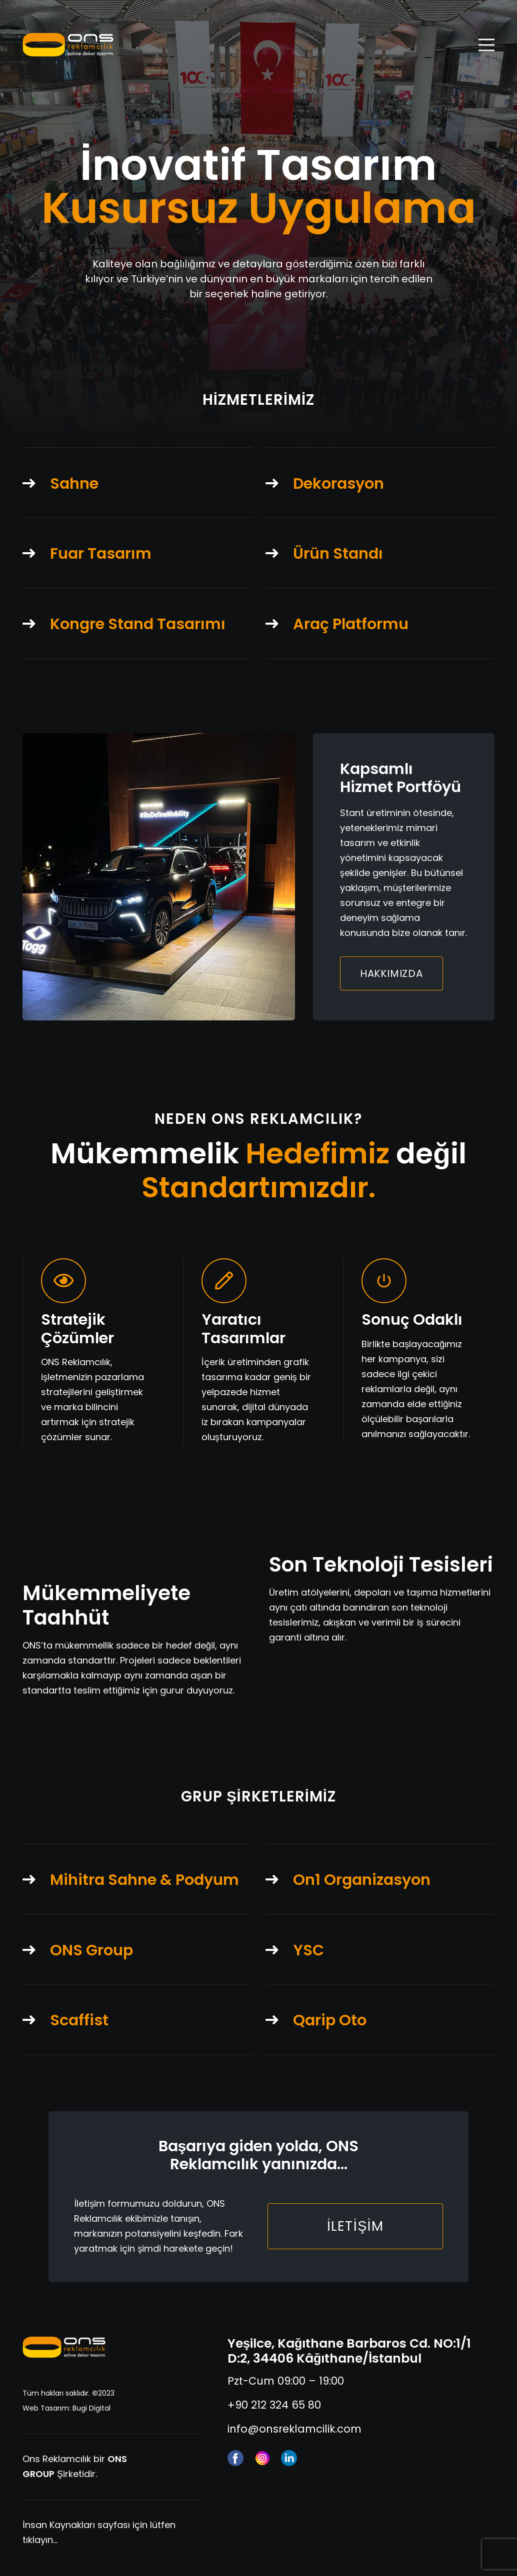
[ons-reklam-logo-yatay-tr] (64, 2347)
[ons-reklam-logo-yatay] (68, 44)
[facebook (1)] (236, 2458)
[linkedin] (289, 2458)
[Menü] (487, 44)
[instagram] (262, 2458)
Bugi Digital (91, 2408)
